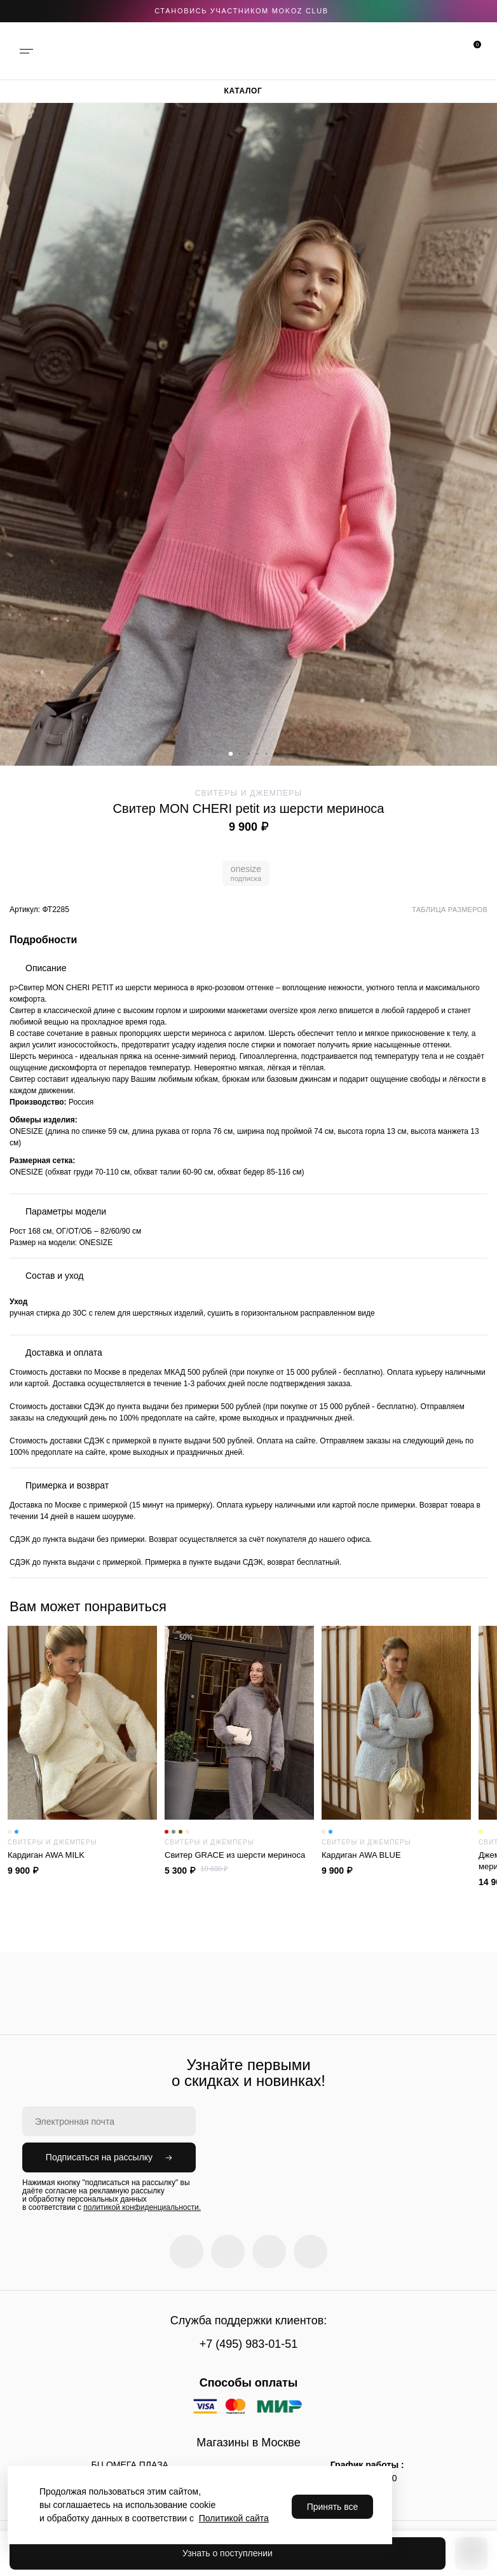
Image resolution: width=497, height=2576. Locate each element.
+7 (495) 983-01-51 (249, 2344)
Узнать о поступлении (227, 2553)
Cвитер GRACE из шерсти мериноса (239, 1855)
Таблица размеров (449, 909)
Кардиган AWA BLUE (396, 1855)
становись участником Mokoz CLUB (241, 11)
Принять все (332, 2507)
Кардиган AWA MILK (82, 1855)
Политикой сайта (234, 2518)
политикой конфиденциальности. (142, 2207)
